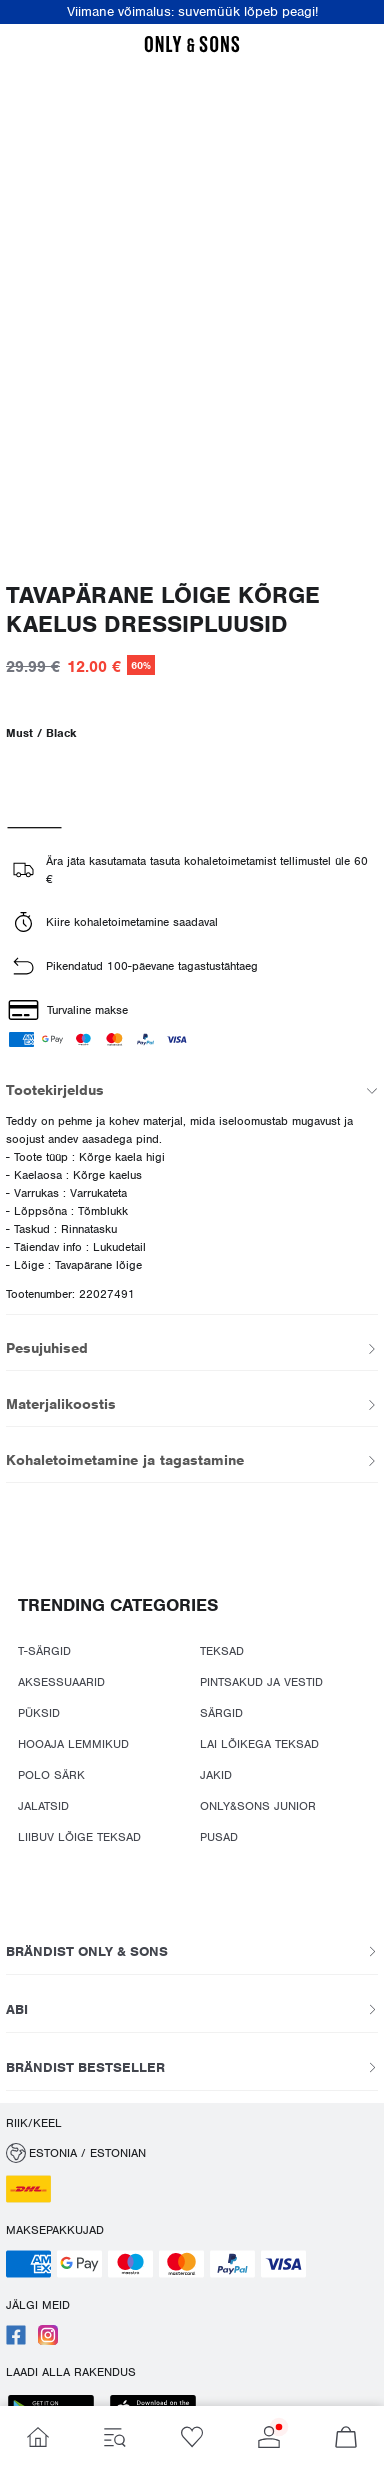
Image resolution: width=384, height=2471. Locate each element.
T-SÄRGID (44, 1651)
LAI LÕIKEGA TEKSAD (259, 1744)
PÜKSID (39, 1713)
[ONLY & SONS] (192, 49)
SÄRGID (221, 1713)
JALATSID (43, 1806)
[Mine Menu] (115, 2438)
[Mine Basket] (345, 2438)
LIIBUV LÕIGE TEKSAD (79, 1837)
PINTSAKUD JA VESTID (261, 1682)
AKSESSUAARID (61, 1682)
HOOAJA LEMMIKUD (73, 1744)
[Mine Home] (38, 2438)
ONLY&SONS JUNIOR (258, 1806)
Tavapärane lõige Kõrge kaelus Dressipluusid (163, 610)
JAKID (216, 1775)
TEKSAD (222, 1651)
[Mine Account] (268, 2438)
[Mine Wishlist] (192, 2438)
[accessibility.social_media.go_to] (16, 2341)
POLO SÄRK (51, 1775)
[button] (192, 2153)
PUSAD (219, 1837)
